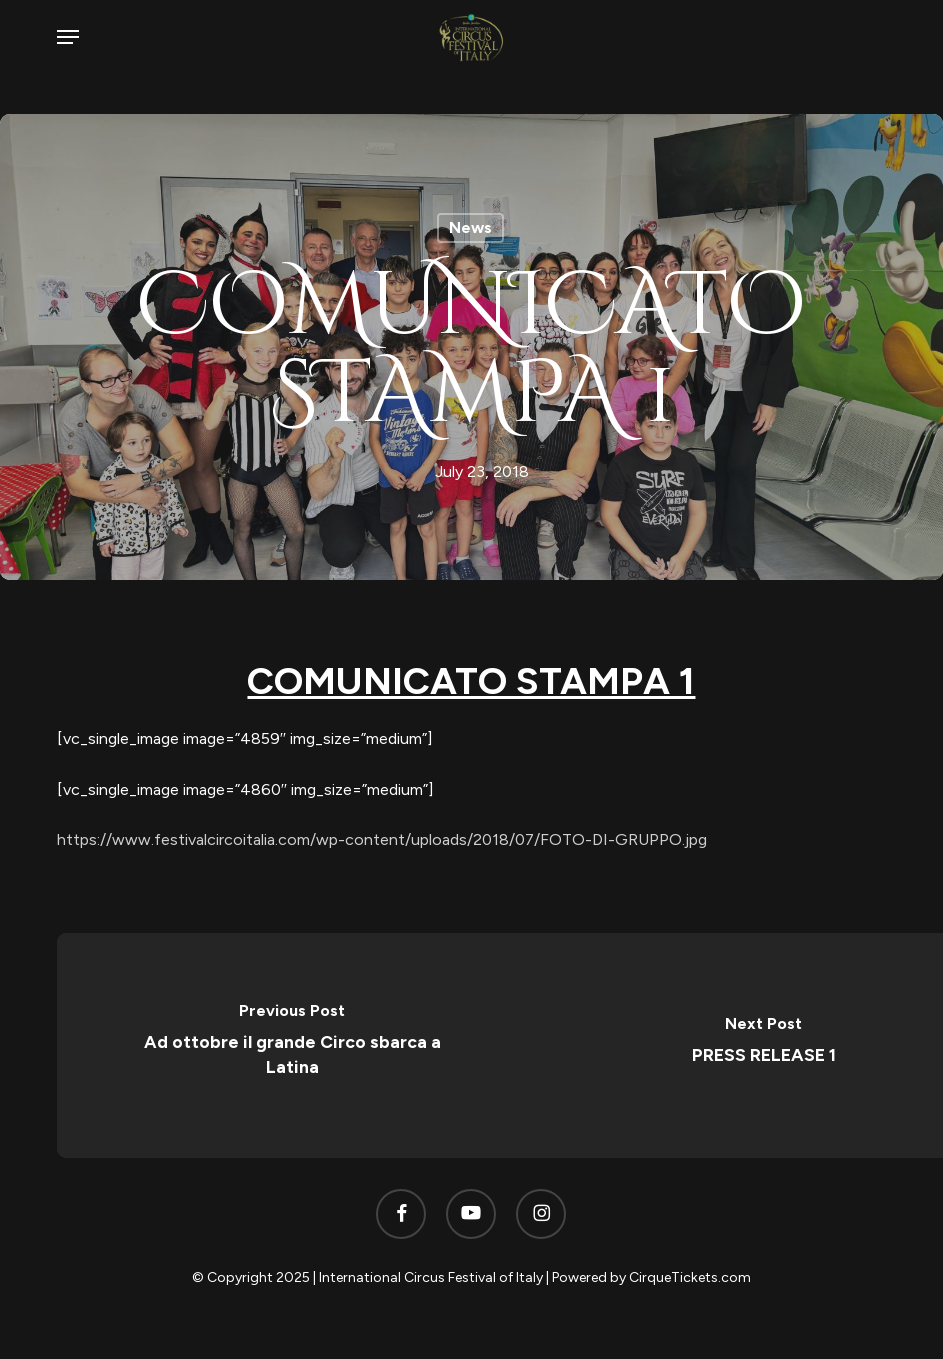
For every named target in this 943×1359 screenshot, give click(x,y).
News (470, 227)
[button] (68, 37)
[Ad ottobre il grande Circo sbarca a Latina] (293, 1045)
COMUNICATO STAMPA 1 (471, 680)
